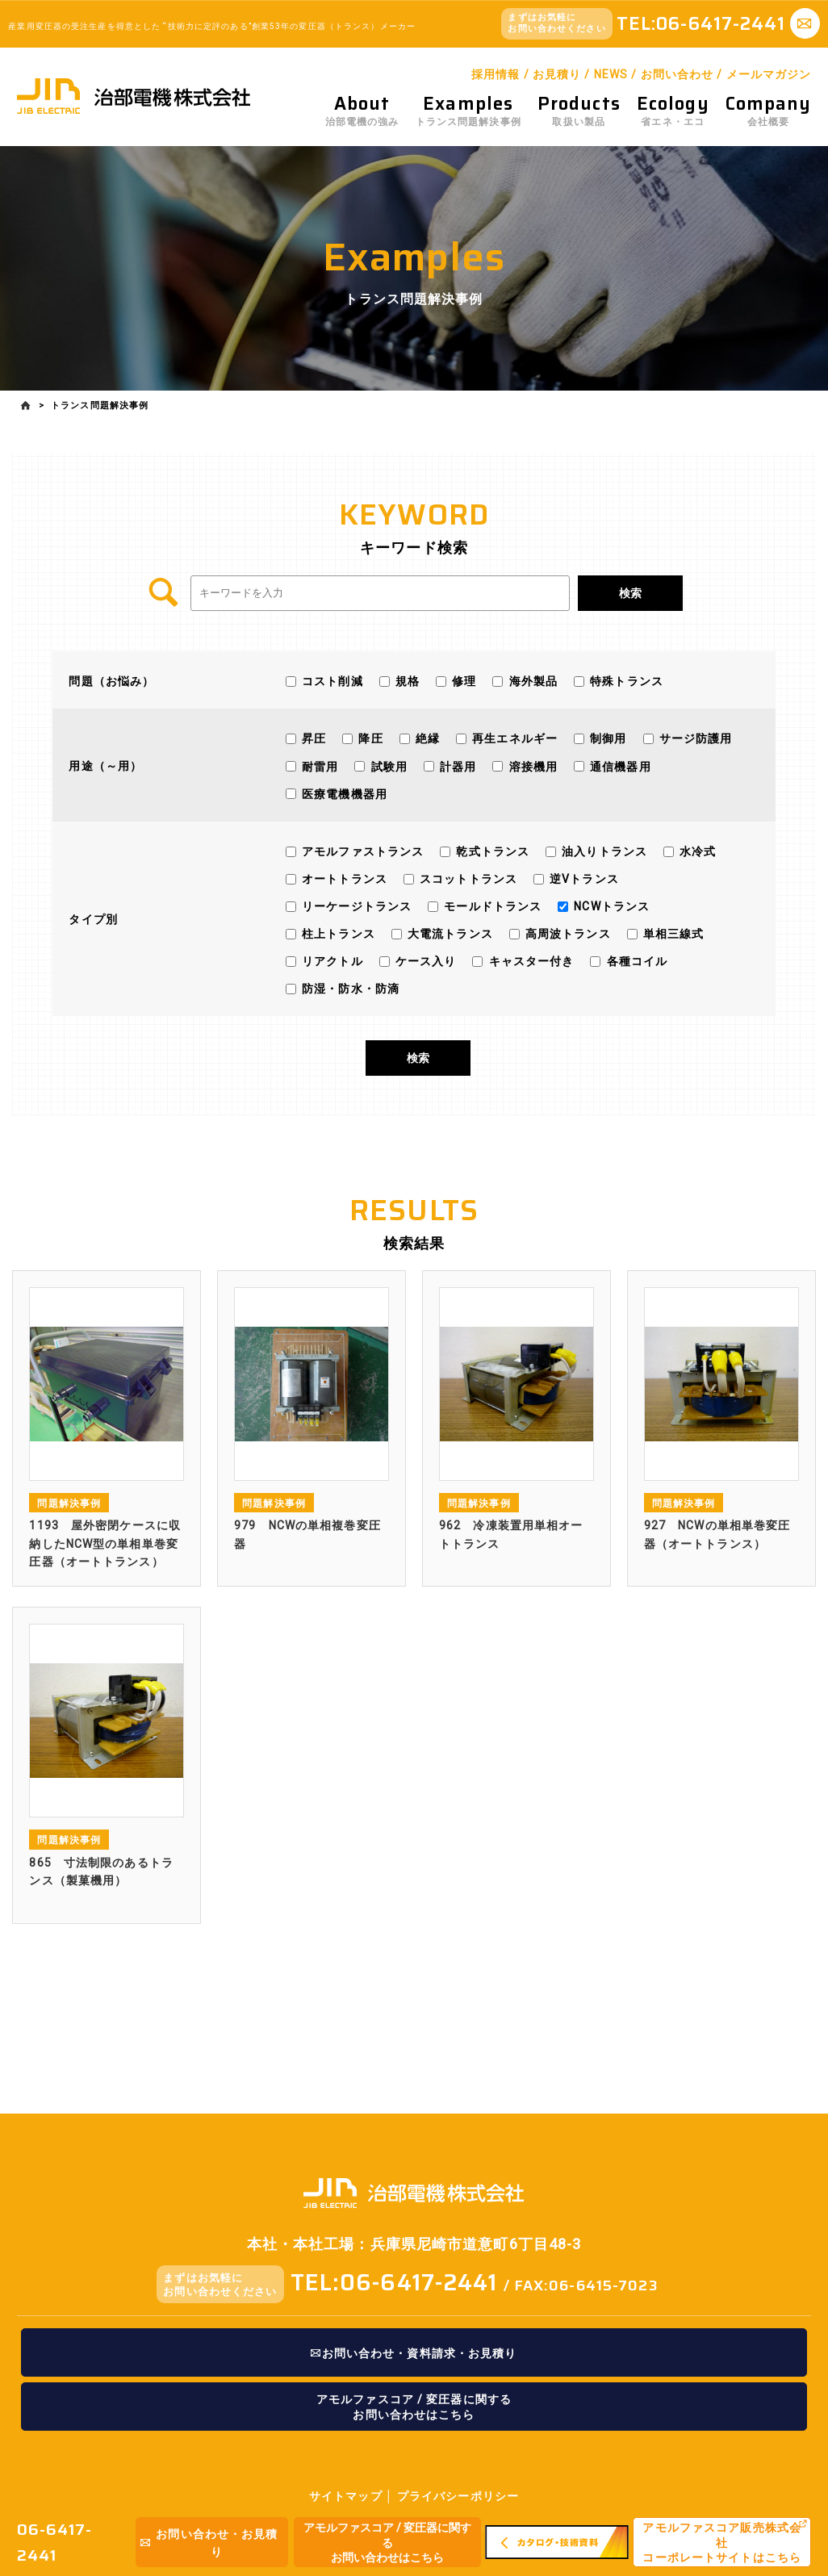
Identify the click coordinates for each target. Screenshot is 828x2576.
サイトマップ (346, 2496)
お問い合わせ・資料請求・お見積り (413, 2353)
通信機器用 (619, 765)
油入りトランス (602, 850)
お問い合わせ (677, 74)
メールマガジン (769, 74)
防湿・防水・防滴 (349, 988)
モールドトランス (491, 905)
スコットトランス (466, 878)
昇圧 (312, 738)
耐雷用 (318, 765)
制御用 (606, 738)
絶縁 (426, 738)
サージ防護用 (694, 738)
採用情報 (495, 74)
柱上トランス (337, 933)
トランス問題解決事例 (468, 111)
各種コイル (635, 961)
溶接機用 (531, 765)
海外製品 (531, 681)
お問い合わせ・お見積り (209, 2543)
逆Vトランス (582, 878)
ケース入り (424, 961)
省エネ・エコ (673, 111)
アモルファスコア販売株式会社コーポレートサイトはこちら (721, 2543)
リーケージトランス (355, 905)
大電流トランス (448, 933)
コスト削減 (331, 681)
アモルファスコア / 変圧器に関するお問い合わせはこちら (387, 2543)
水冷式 (696, 850)
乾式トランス (491, 850)
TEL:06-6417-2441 (394, 2282)
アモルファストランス (361, 850)
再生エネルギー (513, 738)
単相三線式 (672, 933)
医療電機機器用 (343, 793)
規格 (406, 681)
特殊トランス (625, 681)
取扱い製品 (579, 111)
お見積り (557, 74)
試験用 (387, 765)
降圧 (369, 738)
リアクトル (331, 961)
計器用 (456, 765)
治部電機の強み (362, 111)
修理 (462, 681)
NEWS (611, 74)
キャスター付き (529, 961)
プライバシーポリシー (458, 2496)
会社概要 (769, 111)
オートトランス (343, 878)
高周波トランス (566, 933)
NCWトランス (610, 905)
